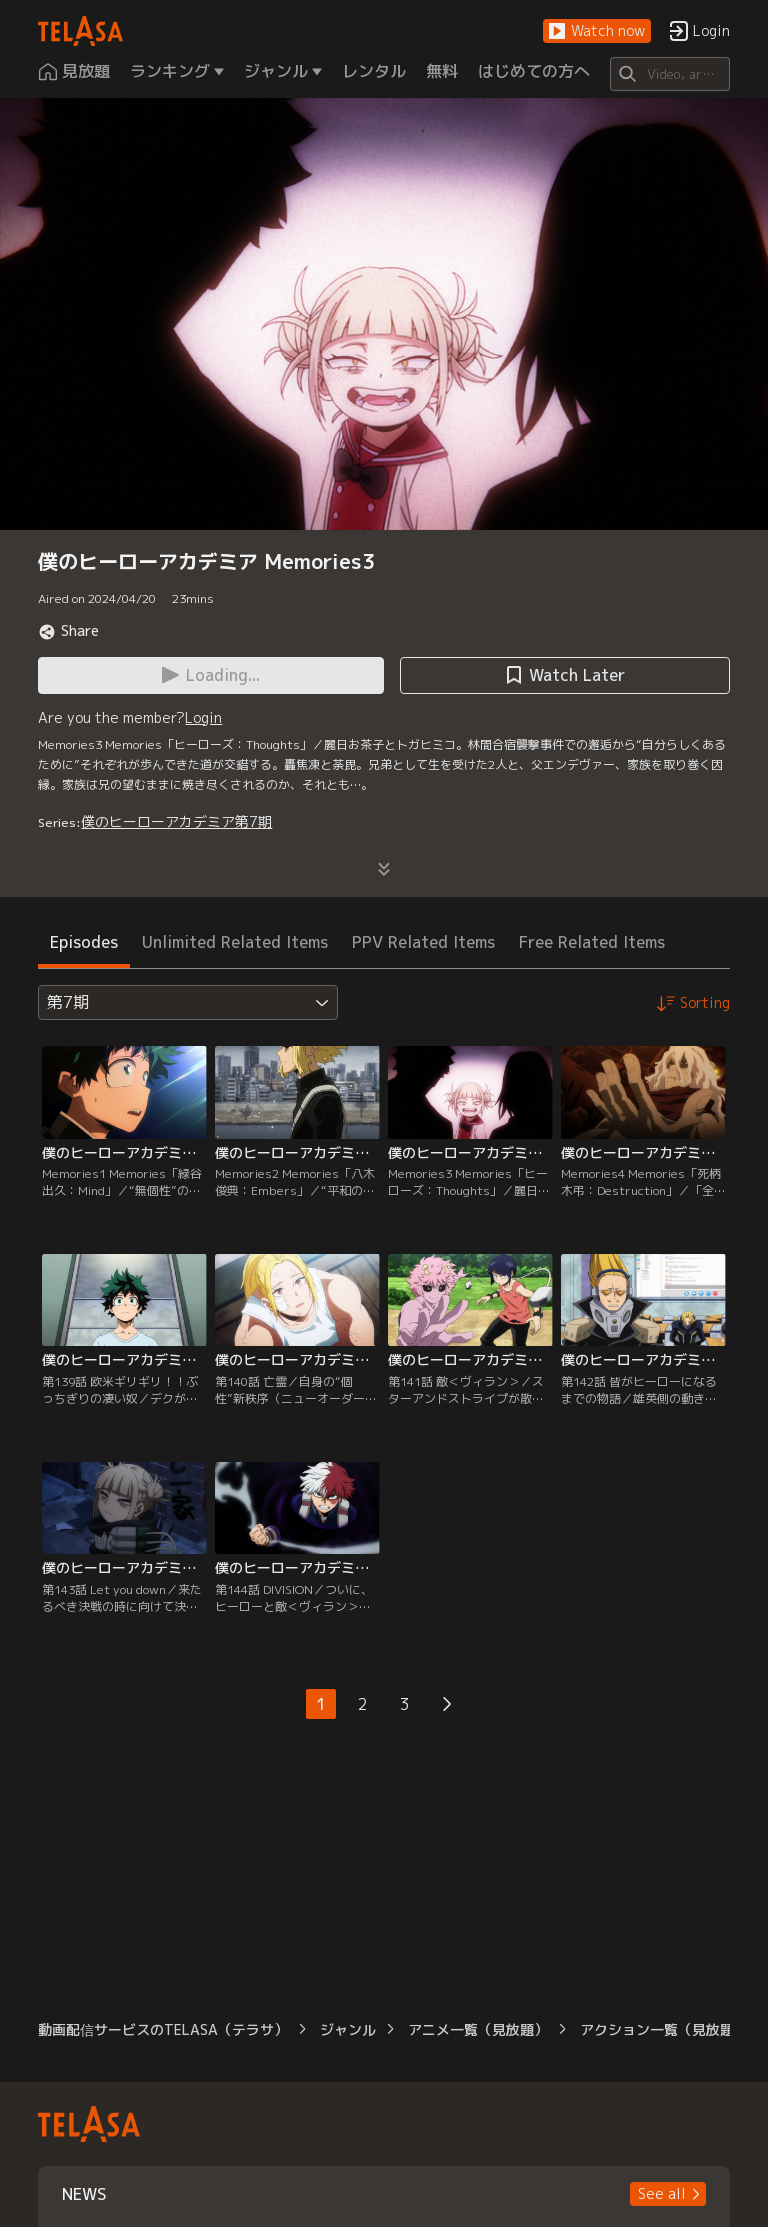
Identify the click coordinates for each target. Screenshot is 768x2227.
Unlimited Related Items (235, 942)
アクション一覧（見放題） (664, 2029)
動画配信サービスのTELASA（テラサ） (163, 2029)
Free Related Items (592, 942)
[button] (597, 31)
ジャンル (348, 2029)
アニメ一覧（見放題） (478, 2029)
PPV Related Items (423, 942)
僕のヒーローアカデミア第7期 (176, 821)
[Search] (669, 74)
